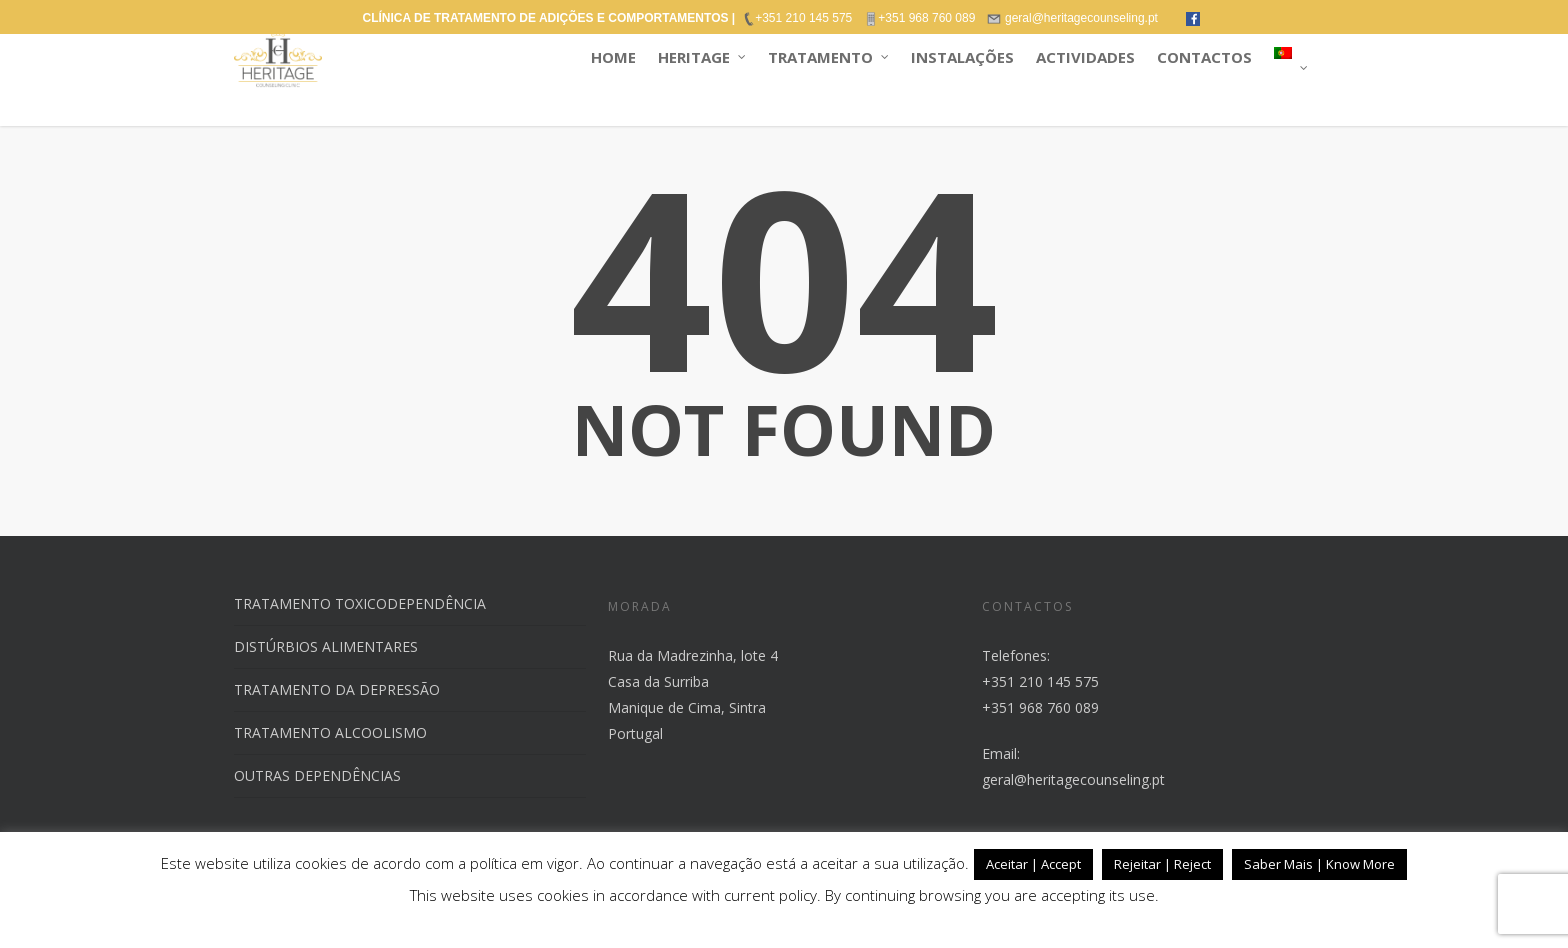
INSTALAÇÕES (962, 57)
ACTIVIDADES (1085, 57)
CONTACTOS (1204, 57)
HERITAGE (703, 57)
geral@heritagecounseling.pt (1073, 779)
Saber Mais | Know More (1319, 864)
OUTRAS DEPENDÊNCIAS (317, 775)
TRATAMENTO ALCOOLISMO (330, 732)
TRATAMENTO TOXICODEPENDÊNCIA (360, 603)
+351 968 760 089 (1040, 707)
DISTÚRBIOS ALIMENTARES (326, 646)
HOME (613, 57)
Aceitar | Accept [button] (1033, 864)
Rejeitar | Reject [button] (1162, 864)
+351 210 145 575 (1040, 681)
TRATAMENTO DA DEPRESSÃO (337, 689)
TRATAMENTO (829, 57)
